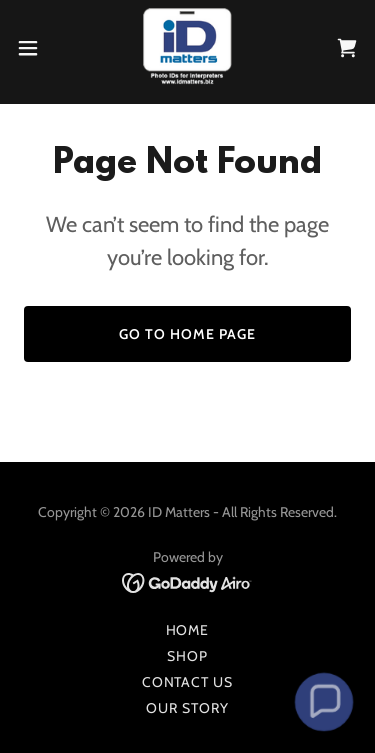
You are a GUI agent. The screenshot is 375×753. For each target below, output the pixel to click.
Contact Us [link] (188, 682)
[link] (187, 48)
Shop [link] (187, 656)
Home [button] (188, 630)
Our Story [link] (187, 708)
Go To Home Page (187, 334)
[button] (35, 48)
